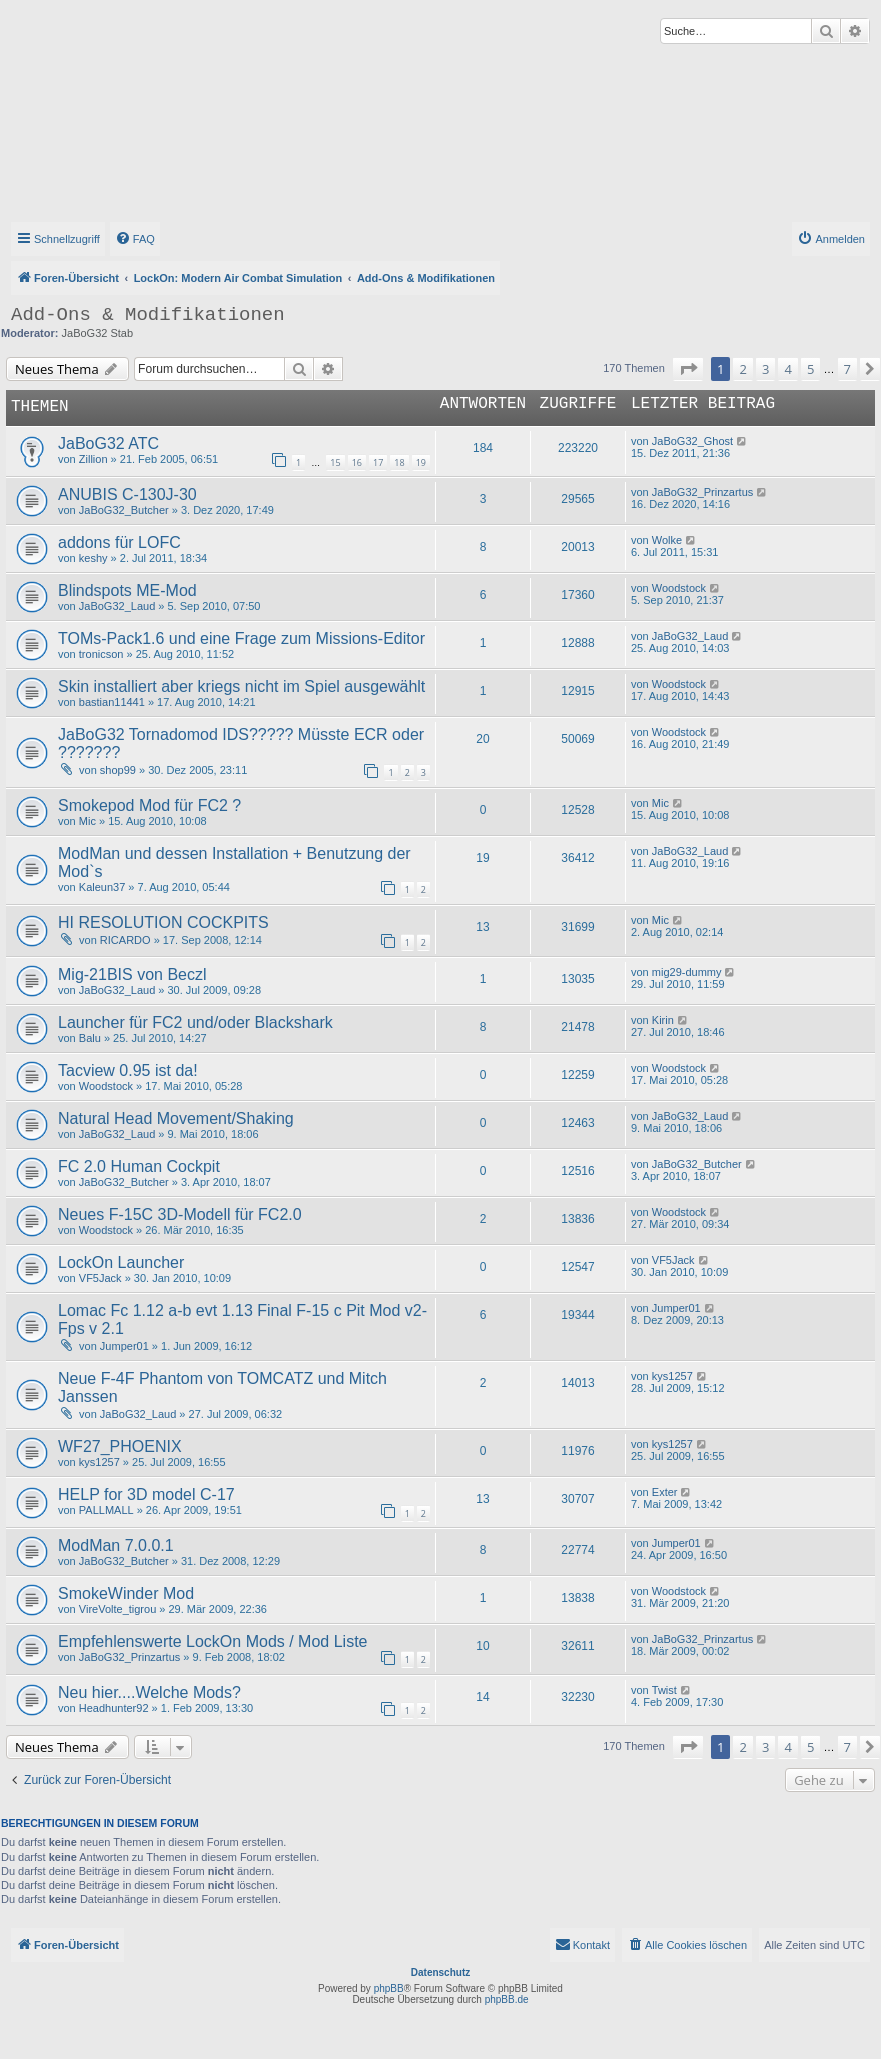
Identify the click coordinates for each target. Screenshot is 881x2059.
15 (335, 462)
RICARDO (125, 940)
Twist (664, 1690)
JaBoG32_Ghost (692, 441)
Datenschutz (440, 1972)
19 (421, 462)
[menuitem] (135, 239)
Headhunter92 (114, 1708)
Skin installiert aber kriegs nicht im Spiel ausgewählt (241, 686)
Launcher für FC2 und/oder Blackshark (195, 1022)
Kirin (663, 1020)
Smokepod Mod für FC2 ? (149, 805)
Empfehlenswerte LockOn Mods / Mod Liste (212, 1641)
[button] (688, 369)
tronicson (101, 654)
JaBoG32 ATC (108, 443)
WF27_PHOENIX (120, 1446)
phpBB (389, 1988)
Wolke (667, 540)
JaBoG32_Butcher (124, 510)
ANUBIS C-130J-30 (127, 494)
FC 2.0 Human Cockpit (139, 1166)
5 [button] (810, 369)
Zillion (93, 459)
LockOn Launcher (121, 1262)
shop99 (118, 770)
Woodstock (679, 588)
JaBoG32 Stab (98, 333)
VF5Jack (100, 1278)
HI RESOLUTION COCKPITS (163, 922)
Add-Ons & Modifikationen (148, 315)
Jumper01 (124, 1346)
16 (357, 462)
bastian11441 (112, 702)
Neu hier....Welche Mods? (149, 1692)
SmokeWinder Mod (126, 1593)
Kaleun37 (102, 887)
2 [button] (742, 369)
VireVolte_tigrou (117, 1609)
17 (378, 462)
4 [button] (787, 369)
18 (399, 462)
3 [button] (765, 369)
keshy (93, 558)
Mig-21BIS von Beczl (132, 974)
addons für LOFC (119, 542)
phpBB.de (507, 1999)
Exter (665, 1492)
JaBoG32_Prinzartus (703, 492)
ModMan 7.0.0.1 (116, 1545)
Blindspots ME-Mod (127, 590)
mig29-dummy (687, 972)
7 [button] (847, 369)
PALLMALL (106, 1510)
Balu (90, 1038)
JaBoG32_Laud (117, 606)
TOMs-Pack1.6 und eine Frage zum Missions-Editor (241, 638)
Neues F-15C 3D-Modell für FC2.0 (180, 1214)
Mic (87, 821)
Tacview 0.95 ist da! (128, 1070)
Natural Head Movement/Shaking (176, 1118)
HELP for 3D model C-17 (146, 1494)
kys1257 (672, 1376)
